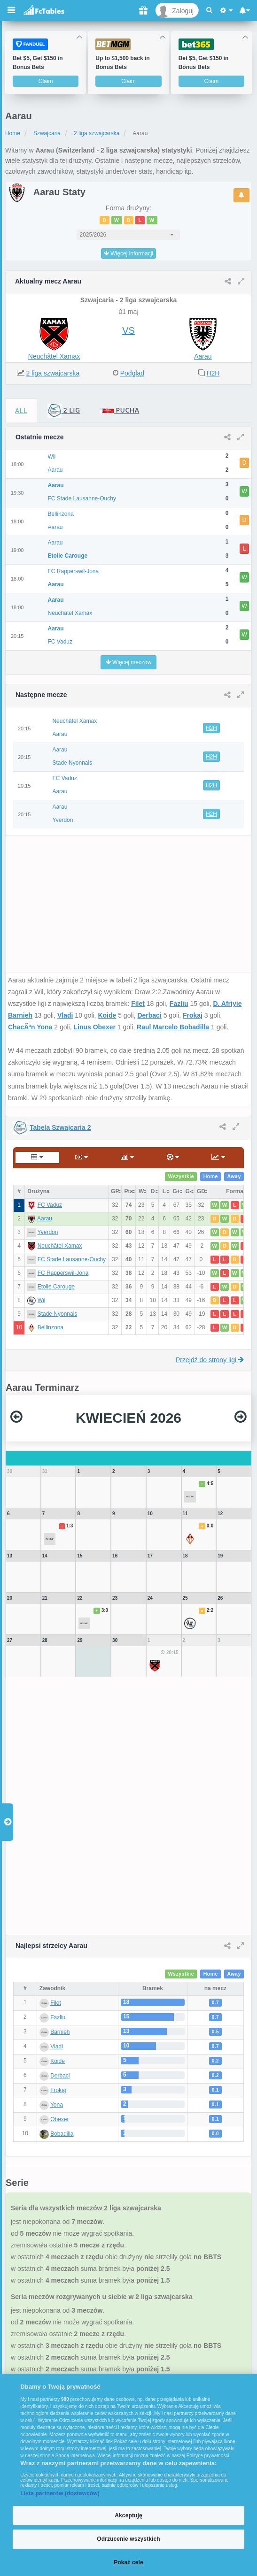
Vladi (65, 1015)
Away (234, 1177)
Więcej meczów (129, 662)
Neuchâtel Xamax (54, 356)
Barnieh (60, 2032)
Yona (56, 2104)
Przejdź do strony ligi (210, 1360)
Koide (107, 1015)
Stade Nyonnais (58, 1314)
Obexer (59, 2119)
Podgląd (132, 373)
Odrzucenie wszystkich (128, 2539)
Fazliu (179, 1003)
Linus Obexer (94, 1027)
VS (128, 330)
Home (12, 133)
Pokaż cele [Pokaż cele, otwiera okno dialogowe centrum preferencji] (128, 2562)
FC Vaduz (50, 1205)
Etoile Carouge (56, 1286)
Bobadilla (61, 2134)
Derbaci (149, 1015)
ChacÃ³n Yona (30, 1027)
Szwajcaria (47, 133)
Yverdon (47, 1232)
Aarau (202, 356)
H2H (212, 373)
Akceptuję (128, 2515)
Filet (138, 1003)
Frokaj (192, 1015)
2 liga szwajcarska (96, 133)
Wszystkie (181, 1177)
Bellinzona (50, 1327)
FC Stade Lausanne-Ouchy (72, 1259)
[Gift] (143, 10)
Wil (42, 1300)
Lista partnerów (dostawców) (60, 2493)
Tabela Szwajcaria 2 (60, 1127)
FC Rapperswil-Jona (63, 1273)
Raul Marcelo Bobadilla (173, 1027)
